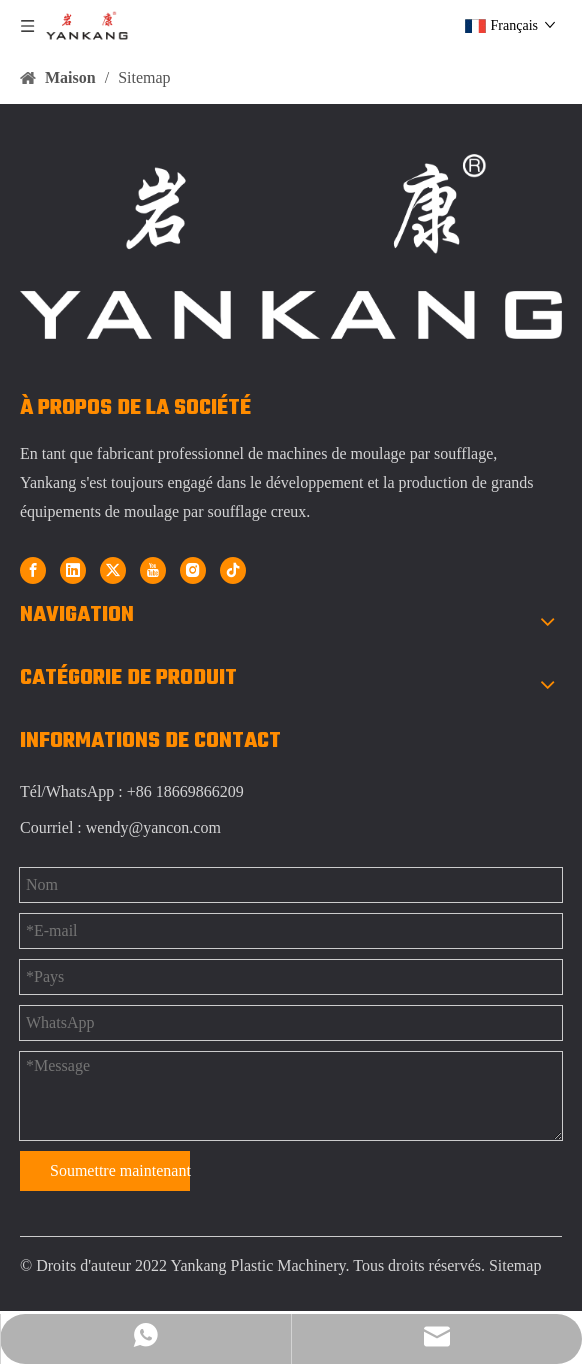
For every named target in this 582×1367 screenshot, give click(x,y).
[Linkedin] (73, 569)
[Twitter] (113, 569)
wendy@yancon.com (153, 827)
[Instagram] (193, 569)
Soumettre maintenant (120, 1170)
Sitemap (515, 1265)
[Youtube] (153, 569)
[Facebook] (33, 569)
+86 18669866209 (185, 791)
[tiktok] (233, 569)
